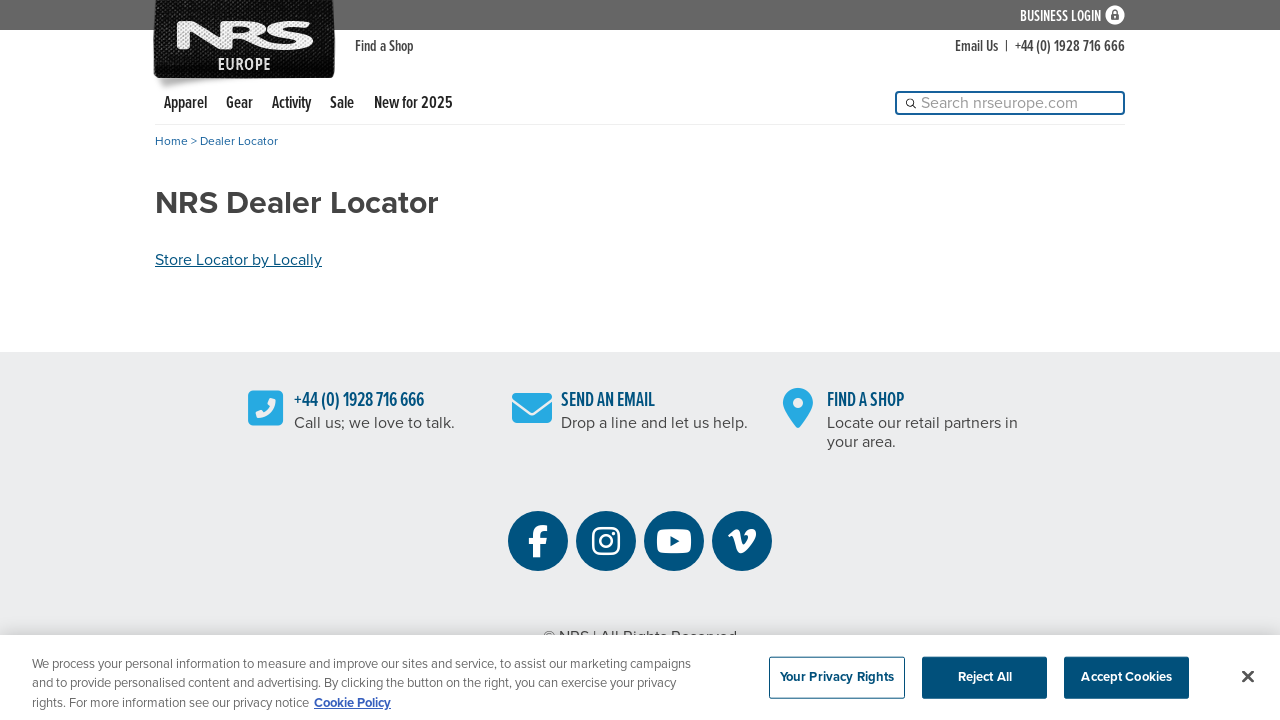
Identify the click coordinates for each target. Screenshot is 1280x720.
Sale (342, 103)
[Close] (1248, 681)
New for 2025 (413, 103)
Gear (239, 103)
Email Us (976, 46)
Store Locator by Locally (238, 260)
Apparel (185, 103)
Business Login (1060, 15)
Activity (291, 103)
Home (171, 141)
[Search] (1010, 103)
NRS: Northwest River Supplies (244, 39)
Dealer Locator (239, 141)
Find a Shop (384, 46)
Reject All (985, 682)
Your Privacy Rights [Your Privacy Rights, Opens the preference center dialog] (837, 682)
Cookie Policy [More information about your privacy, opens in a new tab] (352, 708)
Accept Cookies (1126, 682)
